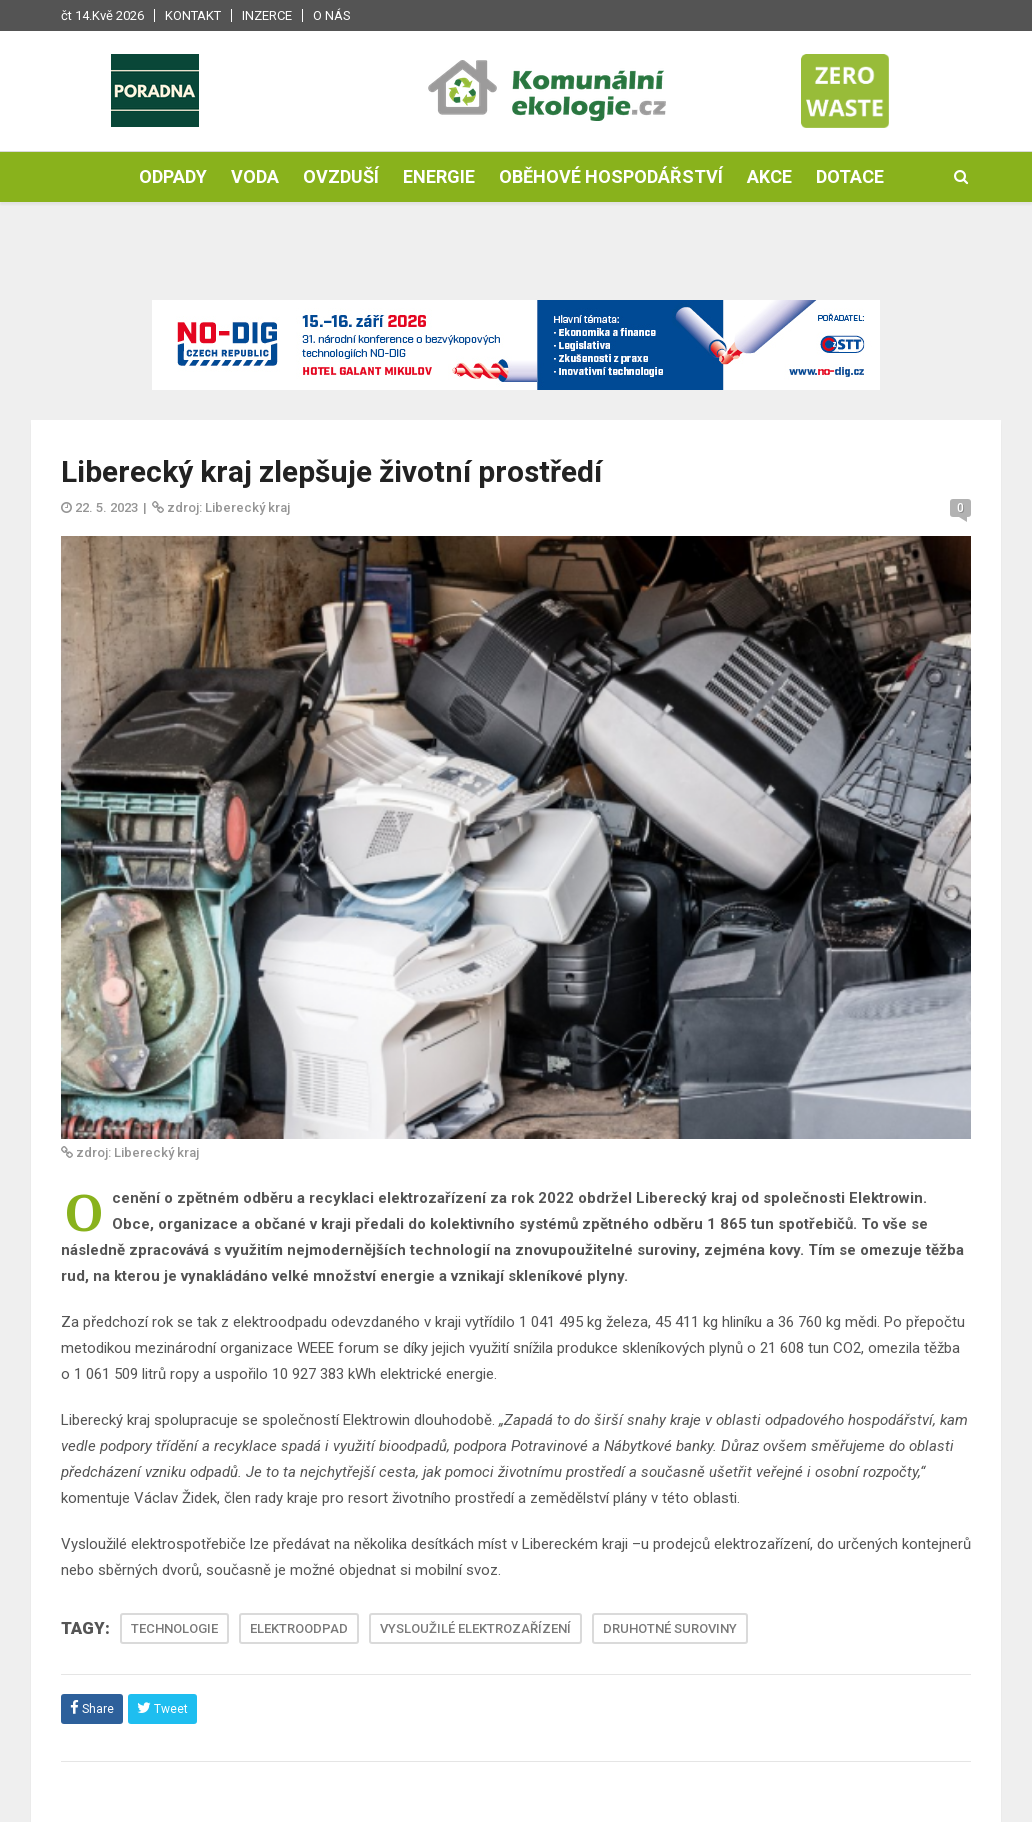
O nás (332, 15)
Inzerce (267, 15)
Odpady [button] (173, 176)
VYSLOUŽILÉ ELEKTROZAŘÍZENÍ (475, 1628)
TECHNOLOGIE (174, 1628)
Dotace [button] (850, 176)
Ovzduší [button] (341, 176)
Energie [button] (439, 176)
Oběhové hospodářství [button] (611, 176)
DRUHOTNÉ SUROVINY (670, 1628)
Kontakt (193, 15)
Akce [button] (769, 176)
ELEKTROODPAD (299, 1628)
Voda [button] (255, 176)
